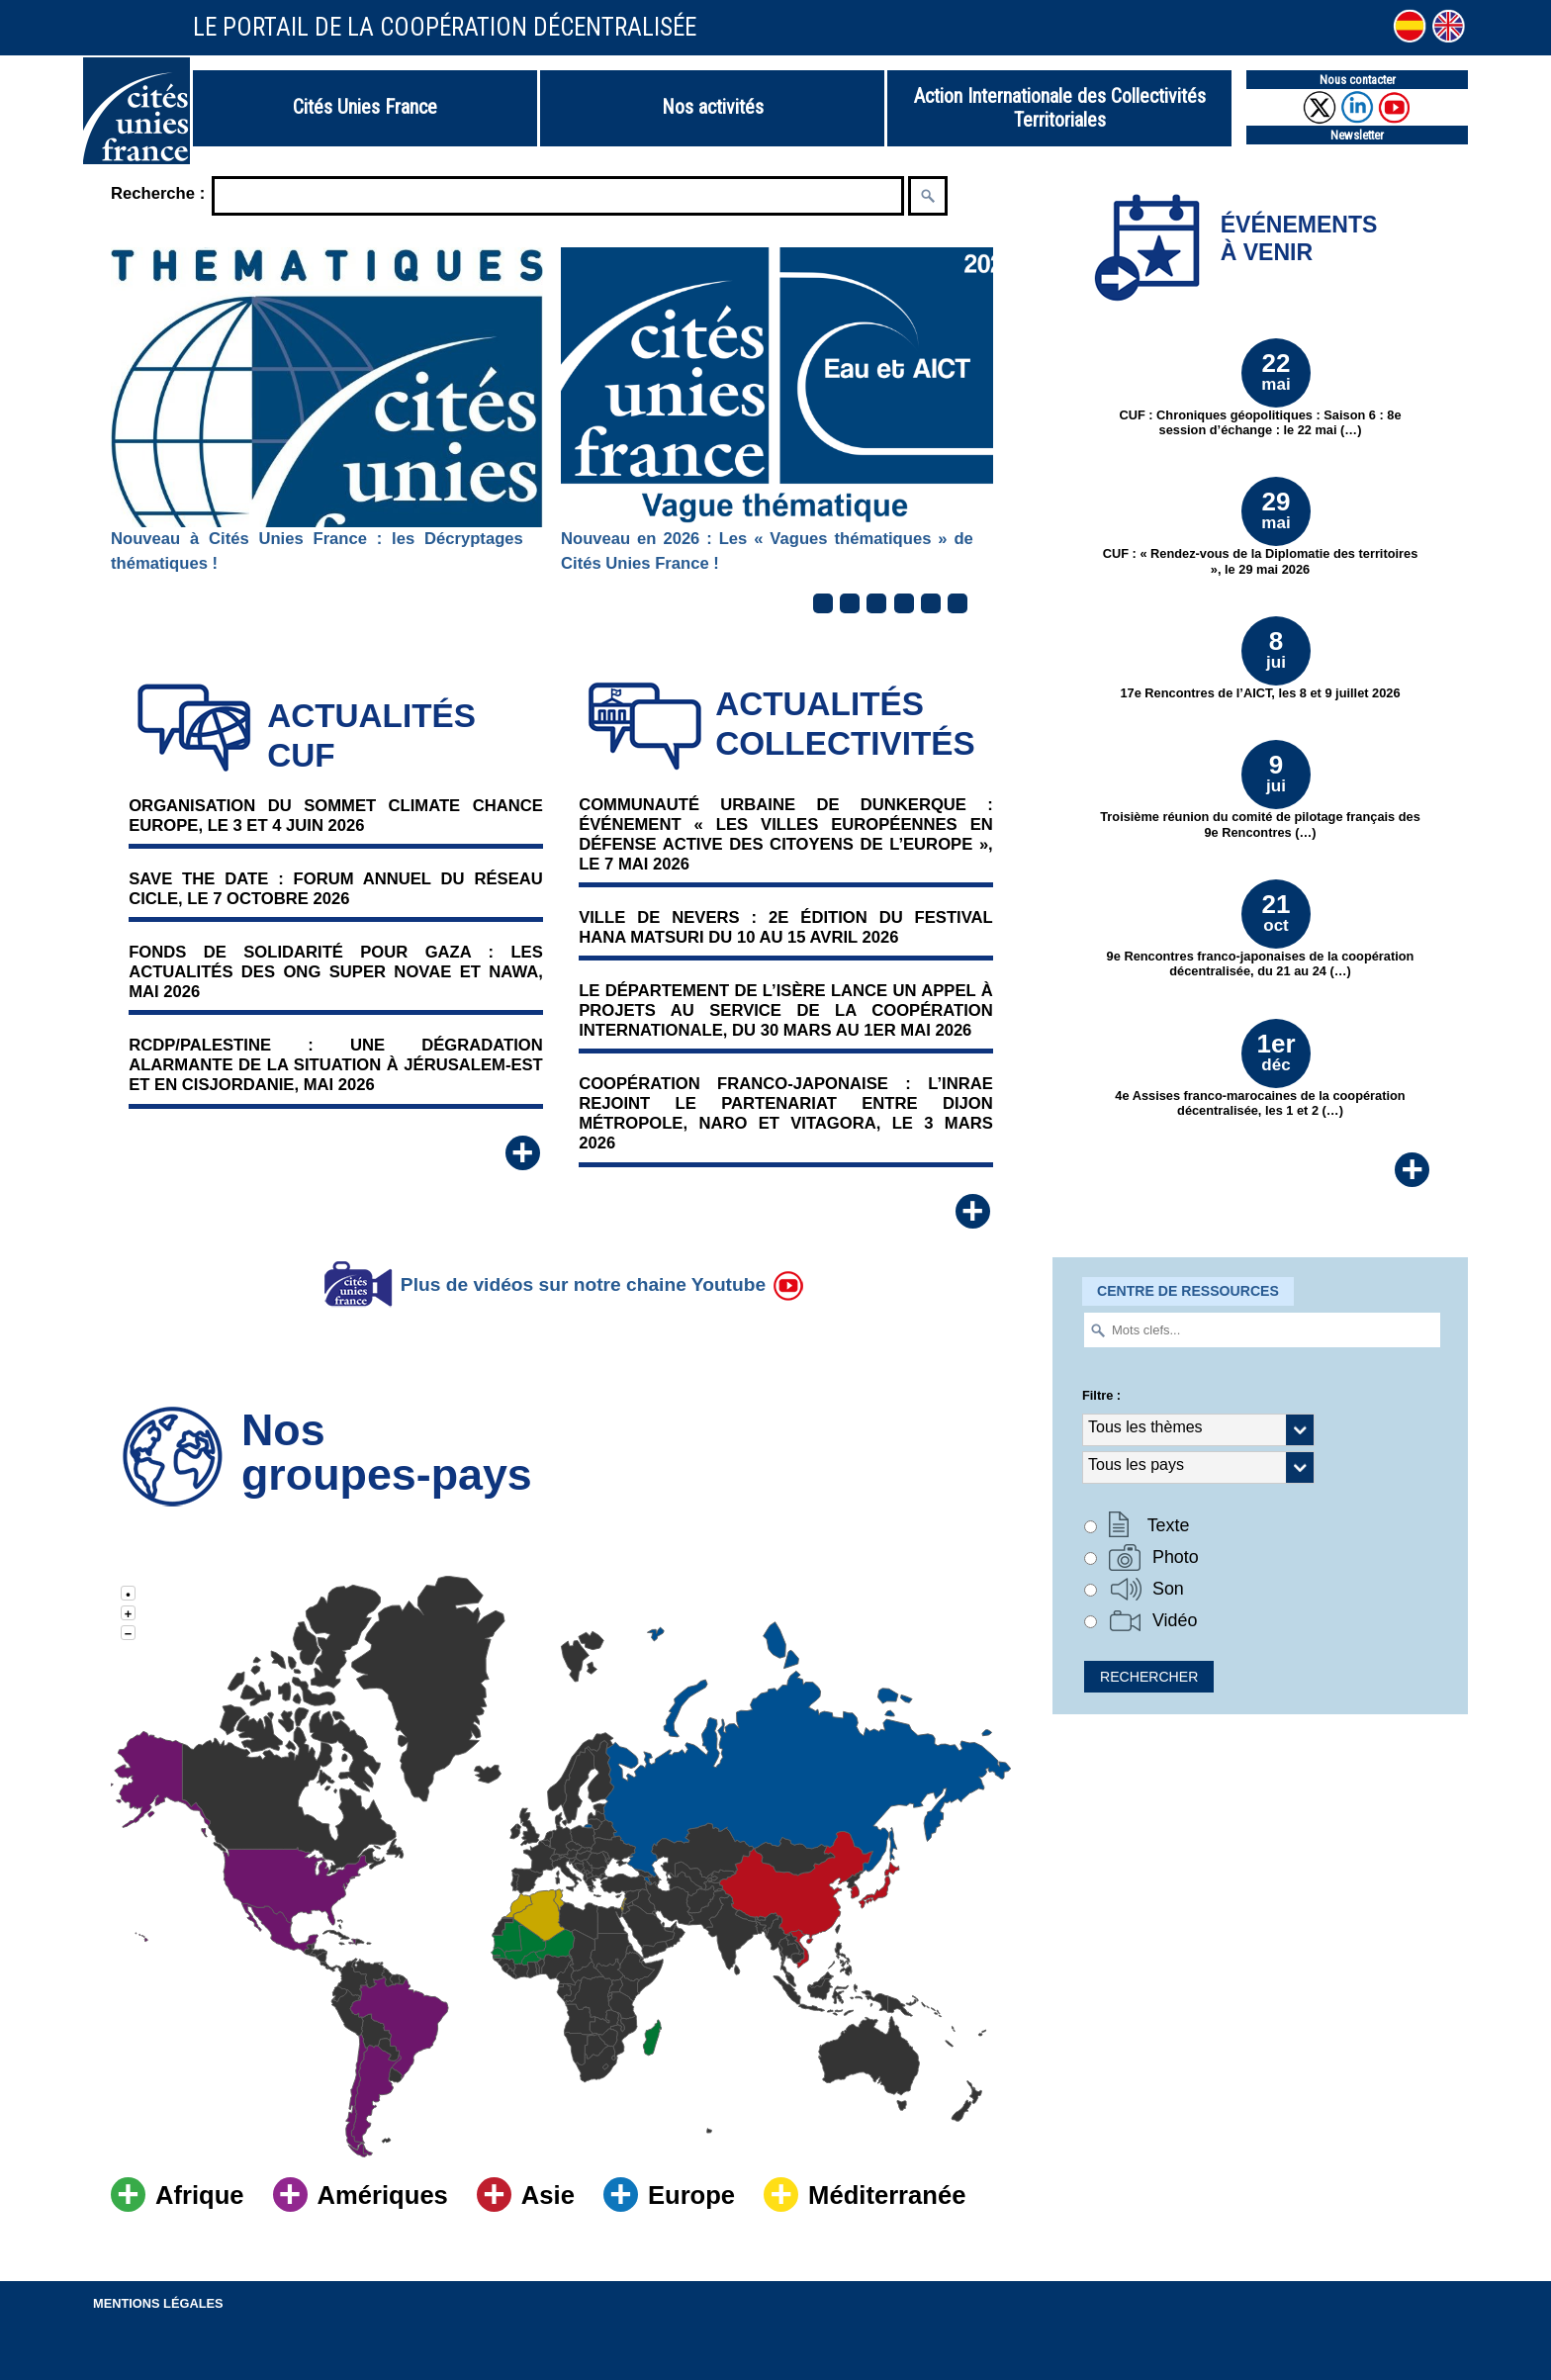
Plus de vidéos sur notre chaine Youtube (561, 1284)
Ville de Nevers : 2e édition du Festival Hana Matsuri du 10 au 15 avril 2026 (786, 927)
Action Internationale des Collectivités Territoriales (1060, 108)
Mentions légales (158, 2303)
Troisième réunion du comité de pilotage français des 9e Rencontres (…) (1260, 789)
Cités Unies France (365, 107)
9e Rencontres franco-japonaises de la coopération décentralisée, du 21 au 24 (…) (1260, 928)
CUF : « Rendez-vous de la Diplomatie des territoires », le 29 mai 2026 (1260, 526)
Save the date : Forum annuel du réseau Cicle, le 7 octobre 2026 (336, 889)
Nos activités (713, 107)
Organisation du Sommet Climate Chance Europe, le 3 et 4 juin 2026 (336, 815)
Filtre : (1101, 1395)
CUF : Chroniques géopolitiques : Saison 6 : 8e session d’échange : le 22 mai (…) (1260, 387)
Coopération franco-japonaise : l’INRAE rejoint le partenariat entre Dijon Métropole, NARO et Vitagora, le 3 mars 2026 (786, 1113)
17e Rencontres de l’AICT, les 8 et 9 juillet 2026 (1260, 658)
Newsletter (1357, 135)
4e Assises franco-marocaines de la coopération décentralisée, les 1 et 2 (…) (1260, 1068)
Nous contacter (1358, 79)
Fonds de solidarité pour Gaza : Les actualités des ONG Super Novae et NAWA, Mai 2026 (336, 972)
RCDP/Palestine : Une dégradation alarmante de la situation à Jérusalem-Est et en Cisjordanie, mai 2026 (336, 1065)
